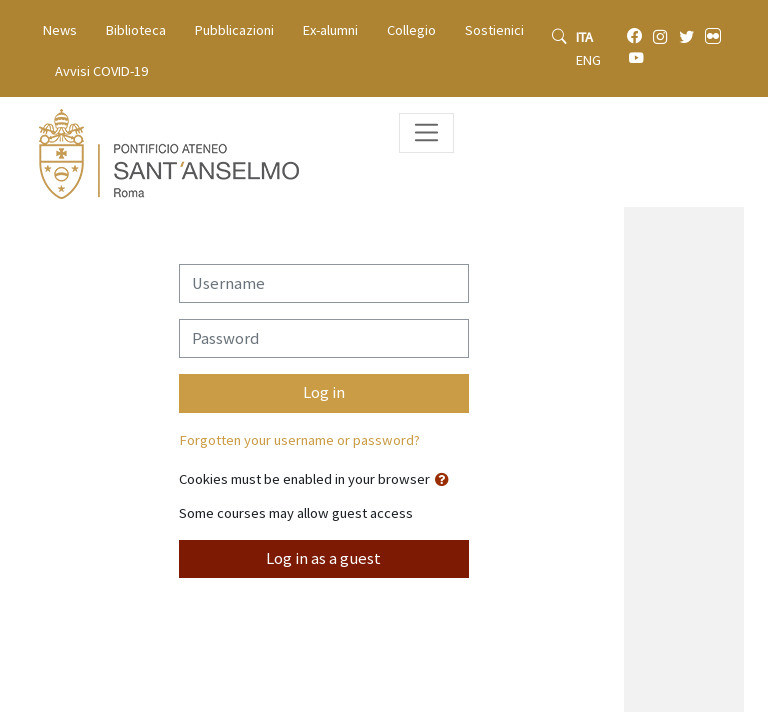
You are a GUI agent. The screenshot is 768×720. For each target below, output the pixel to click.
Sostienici (494, 30)
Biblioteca (136, 30)
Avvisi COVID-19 (101, 71)
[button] (446, 480)
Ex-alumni (330, 30)
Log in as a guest (323, 558)
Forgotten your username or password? (299, 440)
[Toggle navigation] (426, 132)
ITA (584, 37)
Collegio (411, 30)
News (60, 30)
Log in (324, 392)
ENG (588, 60)
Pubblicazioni (234, 30)
